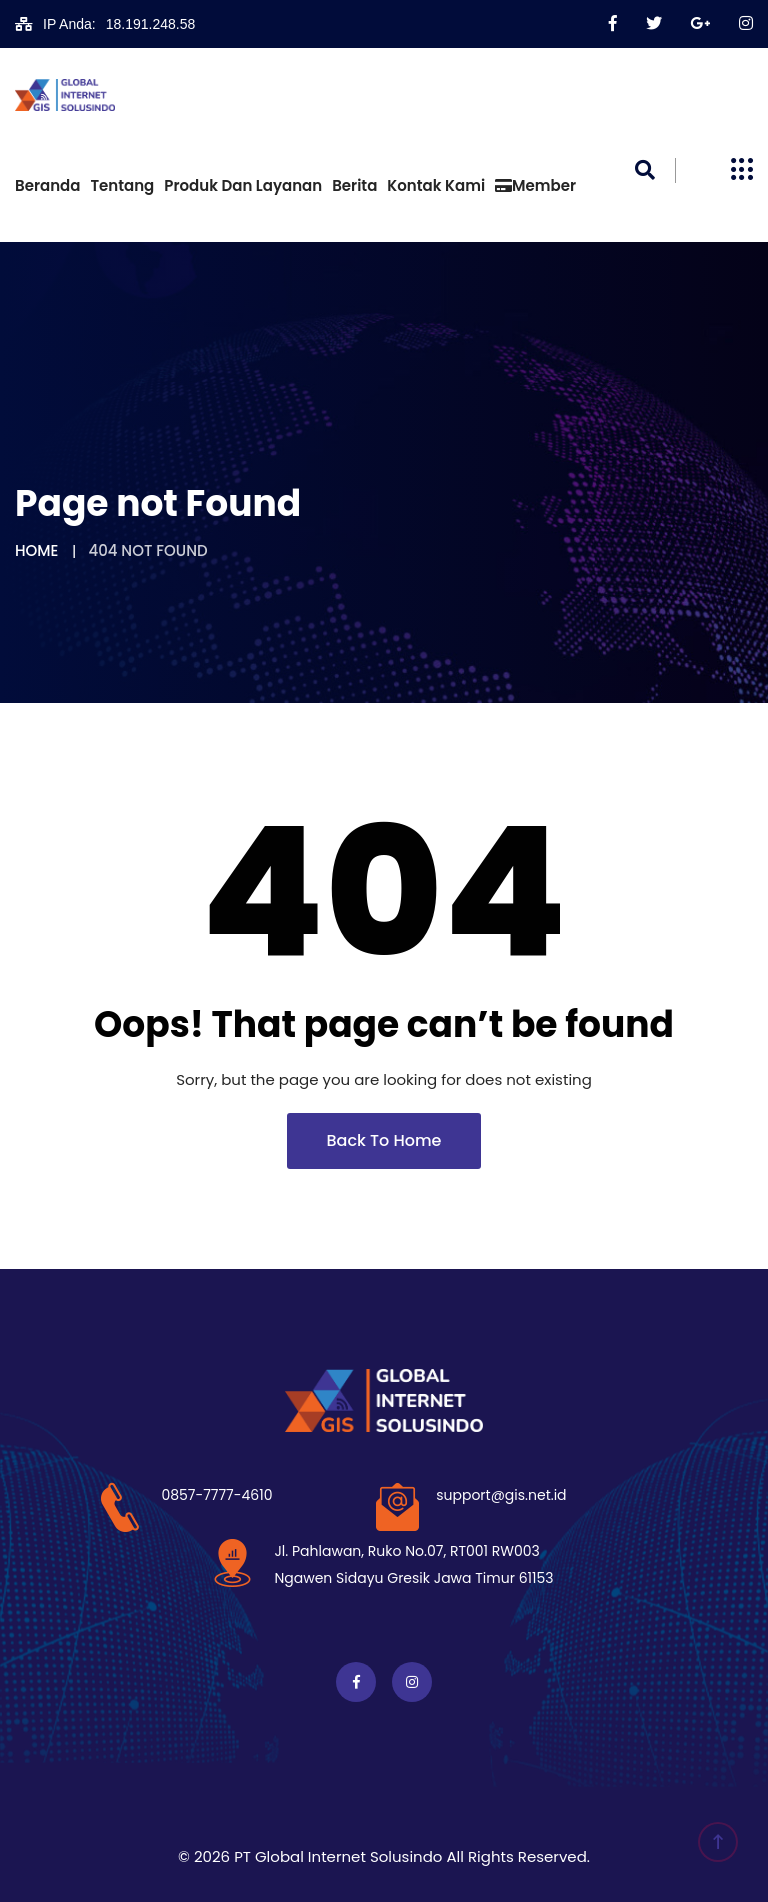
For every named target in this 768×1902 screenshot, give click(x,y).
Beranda (47, 185)
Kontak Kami (436, 185)
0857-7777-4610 (216, 1495)
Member (535, 185)
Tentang (122, 185)
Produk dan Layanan (243, 185)
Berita (354, 185)
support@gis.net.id (501, 1495)
